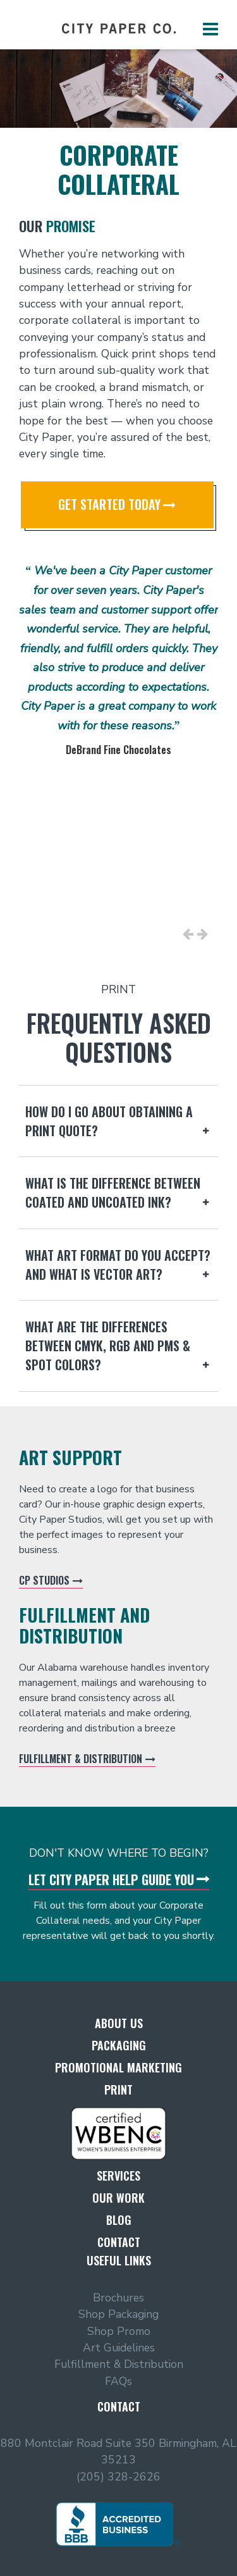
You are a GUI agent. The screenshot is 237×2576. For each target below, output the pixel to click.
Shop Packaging (118, 2314)
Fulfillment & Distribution (80, 1758)
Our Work (118, 2197)
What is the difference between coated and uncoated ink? (112, 1192)
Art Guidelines (119, 2347)
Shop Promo (118, 2331)
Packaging (119, 2045)
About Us (119, 2023)
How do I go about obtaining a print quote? (109, 1121)
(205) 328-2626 (118, 2476)
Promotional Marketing (118, 2067)
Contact (118, 2242)
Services (118, 2175)
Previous (187, 933)
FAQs (118, 2381)
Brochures (118, 2297)
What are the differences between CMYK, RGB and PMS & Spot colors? (107, 1345)
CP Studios (44, 1580)
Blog (118, 2220)
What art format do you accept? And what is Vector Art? (117, 1265)
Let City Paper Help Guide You (111, 1879)
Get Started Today (109, 504)
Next (202, 933)
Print (118, 2089)
